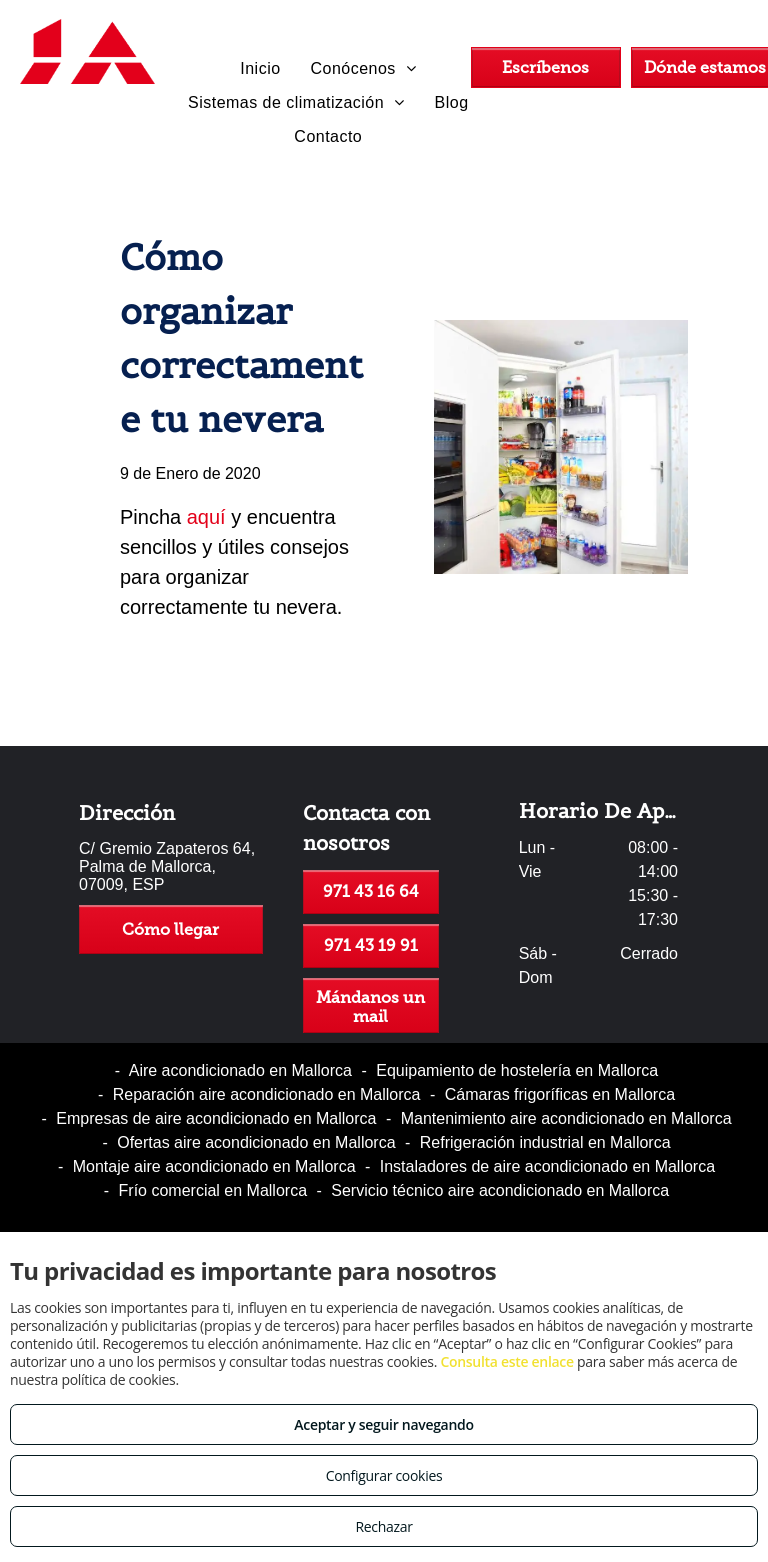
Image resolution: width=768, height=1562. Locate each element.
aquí (206, 517)
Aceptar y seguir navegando (383, 1424)
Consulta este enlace (506, 1361)
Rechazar (383, 1526)
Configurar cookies (384, 1475)
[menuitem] (260, 69)
